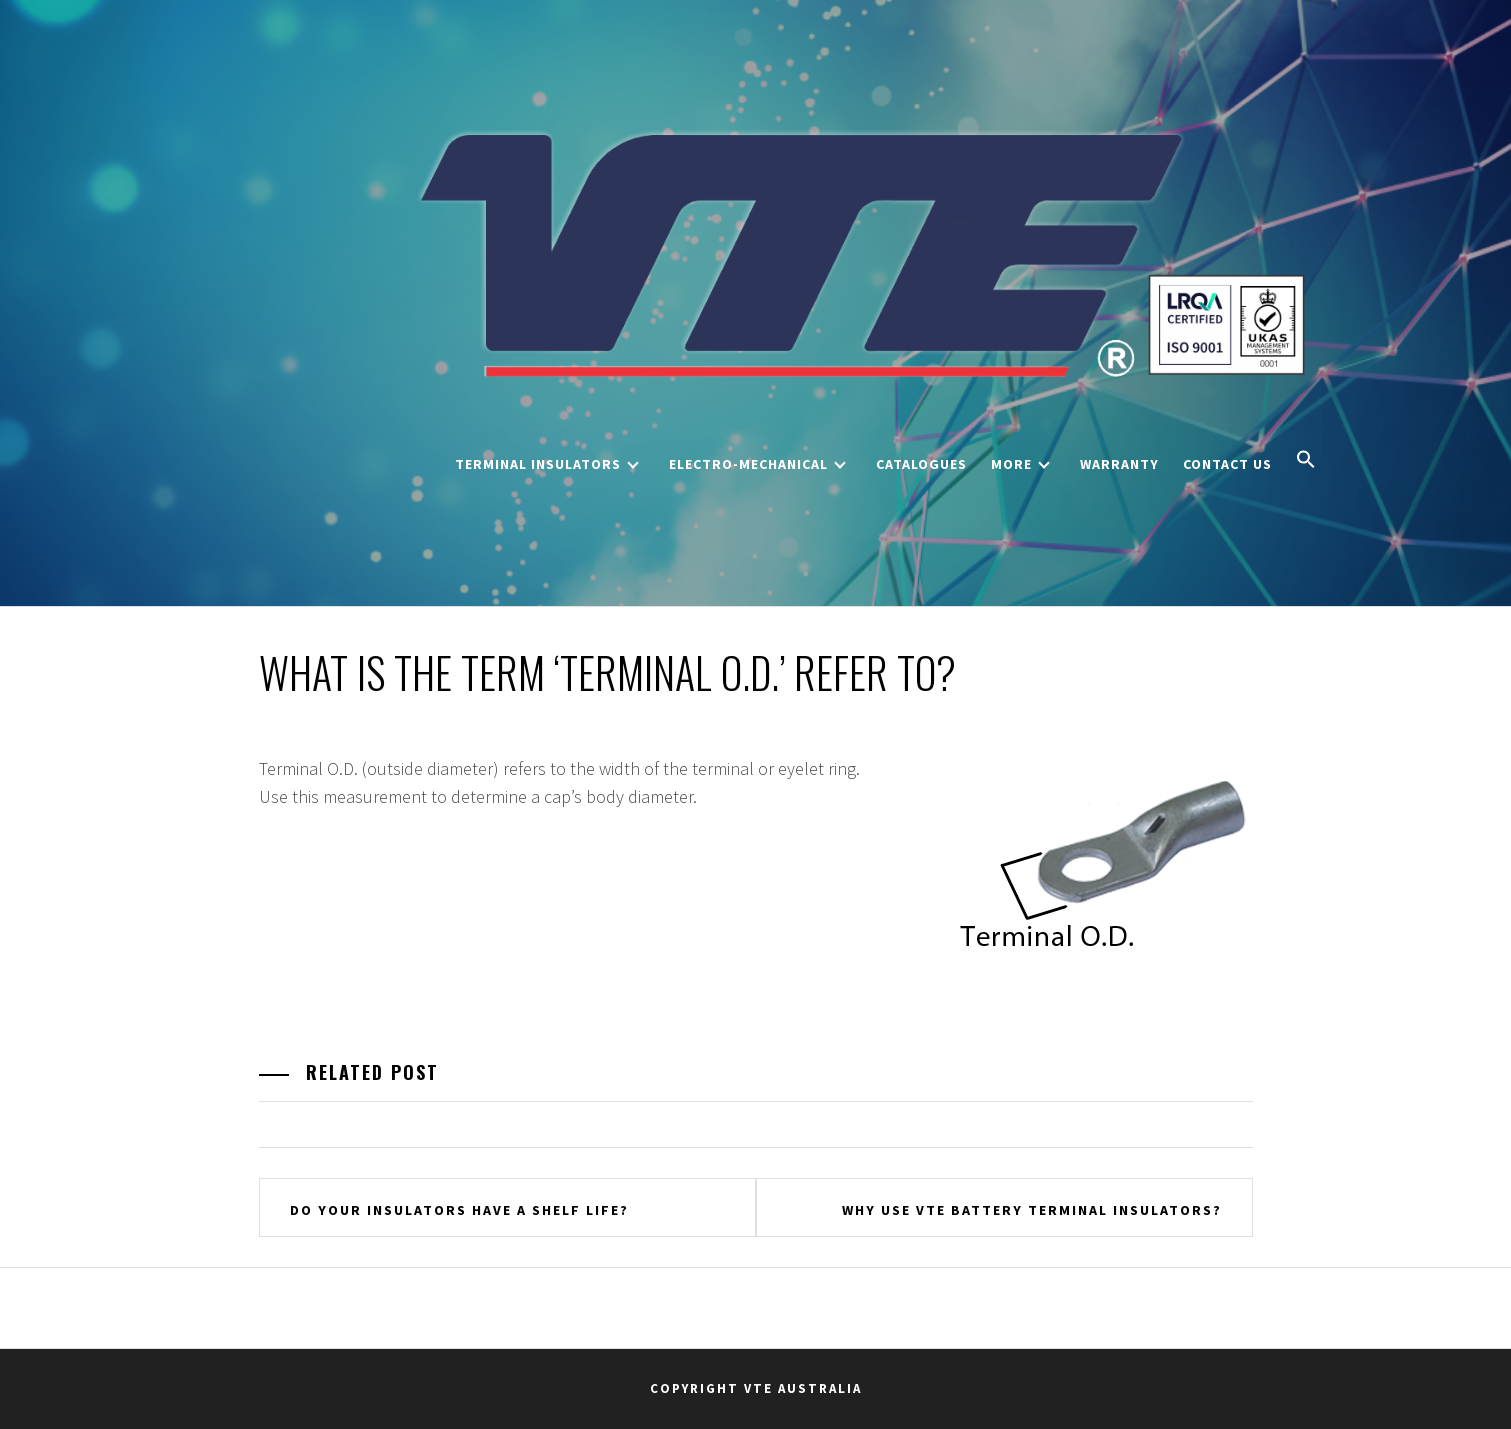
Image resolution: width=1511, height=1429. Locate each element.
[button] (1306, 461)
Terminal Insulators (547, 464)
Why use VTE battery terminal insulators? (1032, 1210)
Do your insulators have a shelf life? (459, 1210)
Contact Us (1227, 464)
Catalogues (921, 464)
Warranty (1119, 464)
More (1020, 464)
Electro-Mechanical (757, 464)
